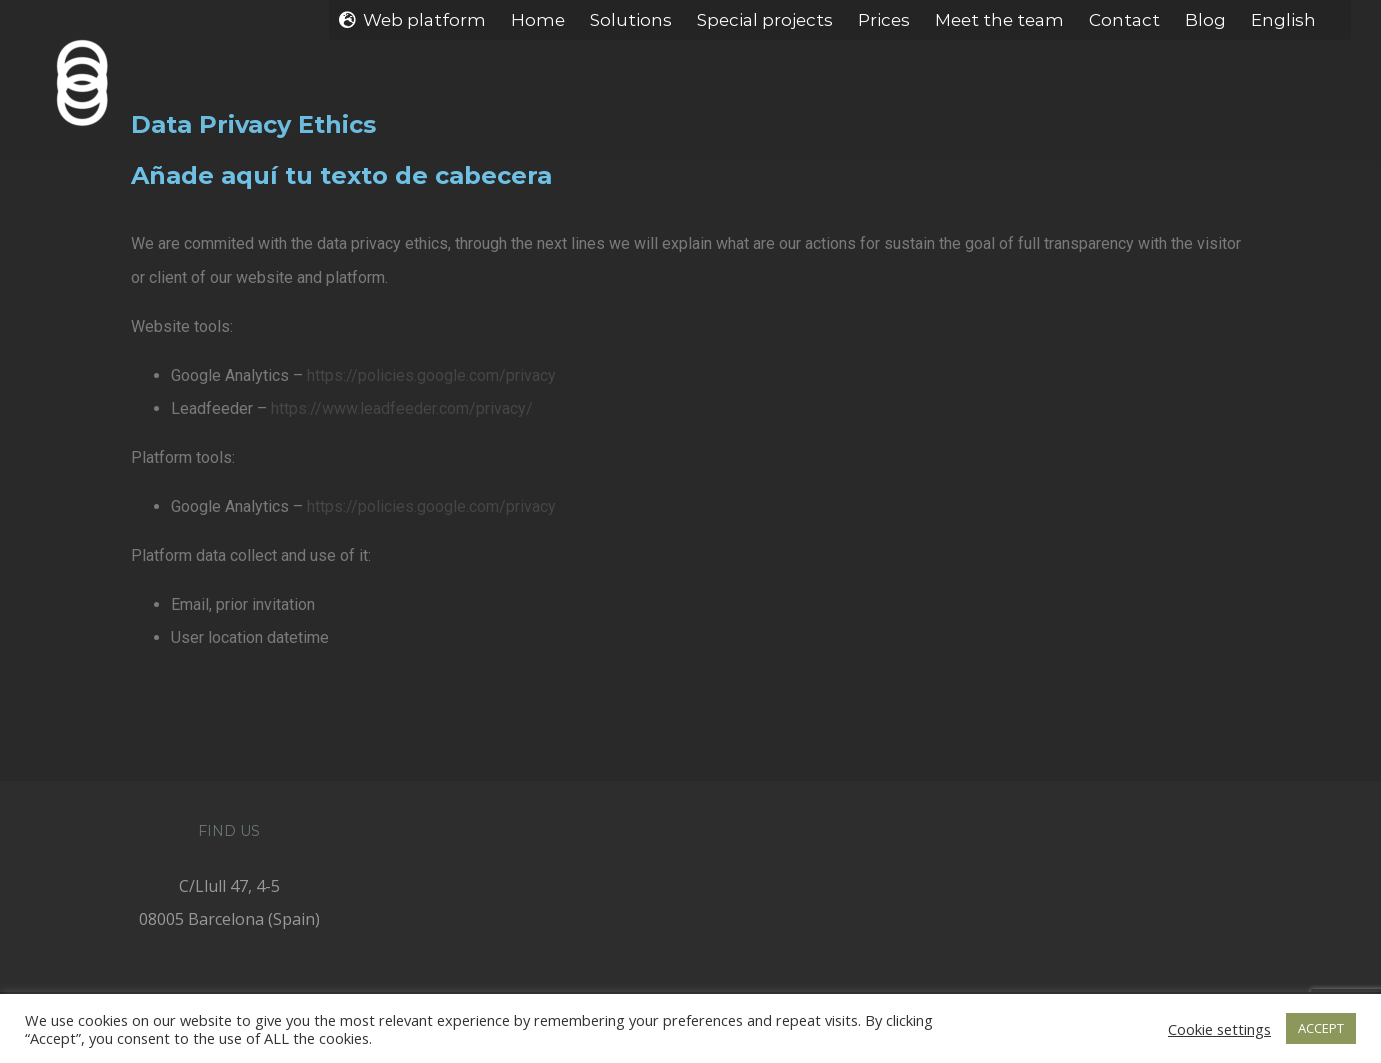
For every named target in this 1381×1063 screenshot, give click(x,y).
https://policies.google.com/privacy (426, 375)
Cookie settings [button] (1219, 1029)
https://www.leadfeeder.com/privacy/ (397, 408)
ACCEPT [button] (1321, 1028)
